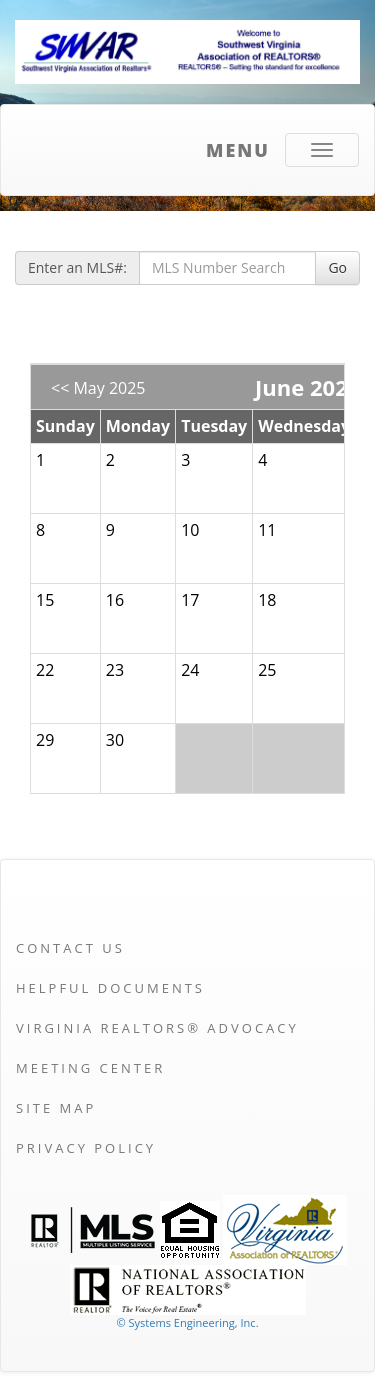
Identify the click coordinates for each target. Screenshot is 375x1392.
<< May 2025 (98, 388)
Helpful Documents (110, 988)
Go (337, 267)
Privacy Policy (86, 1148)
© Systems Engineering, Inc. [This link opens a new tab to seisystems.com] (187, 1322)
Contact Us (70, 948)
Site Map (56, 1108)
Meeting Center (90, 1068)
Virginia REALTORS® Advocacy (157, 1028)
